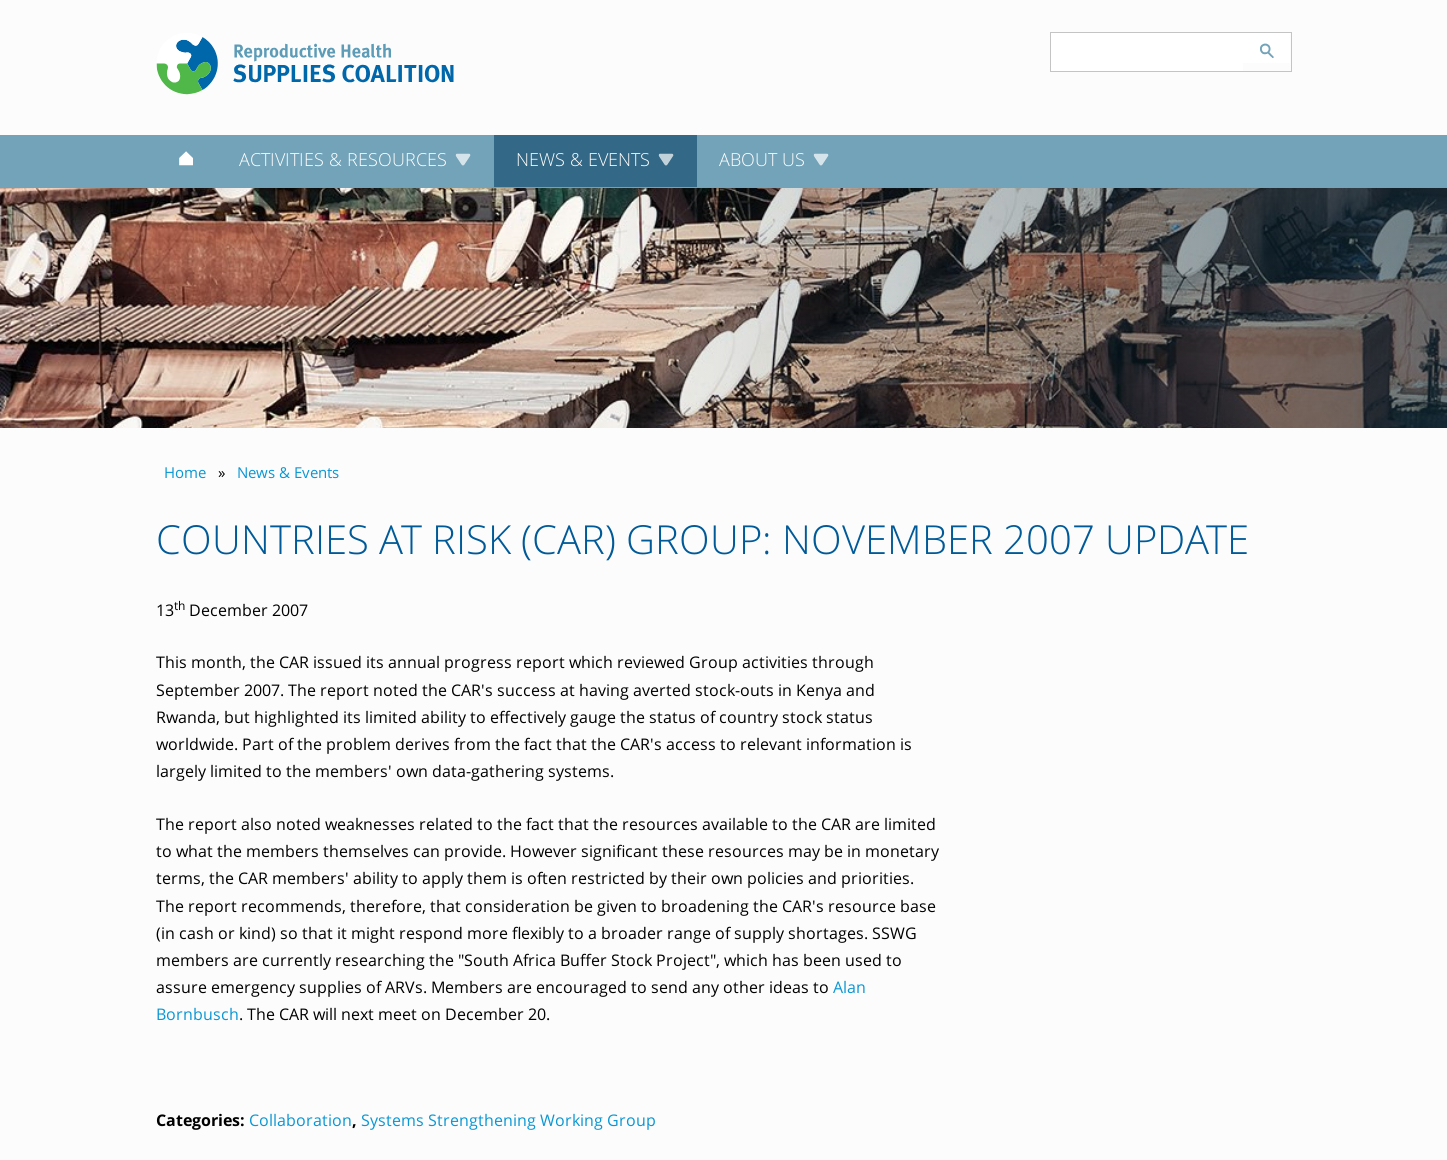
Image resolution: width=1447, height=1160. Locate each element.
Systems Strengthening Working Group (508, 1120)
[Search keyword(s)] (1147, 52)
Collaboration (300, 1120)
